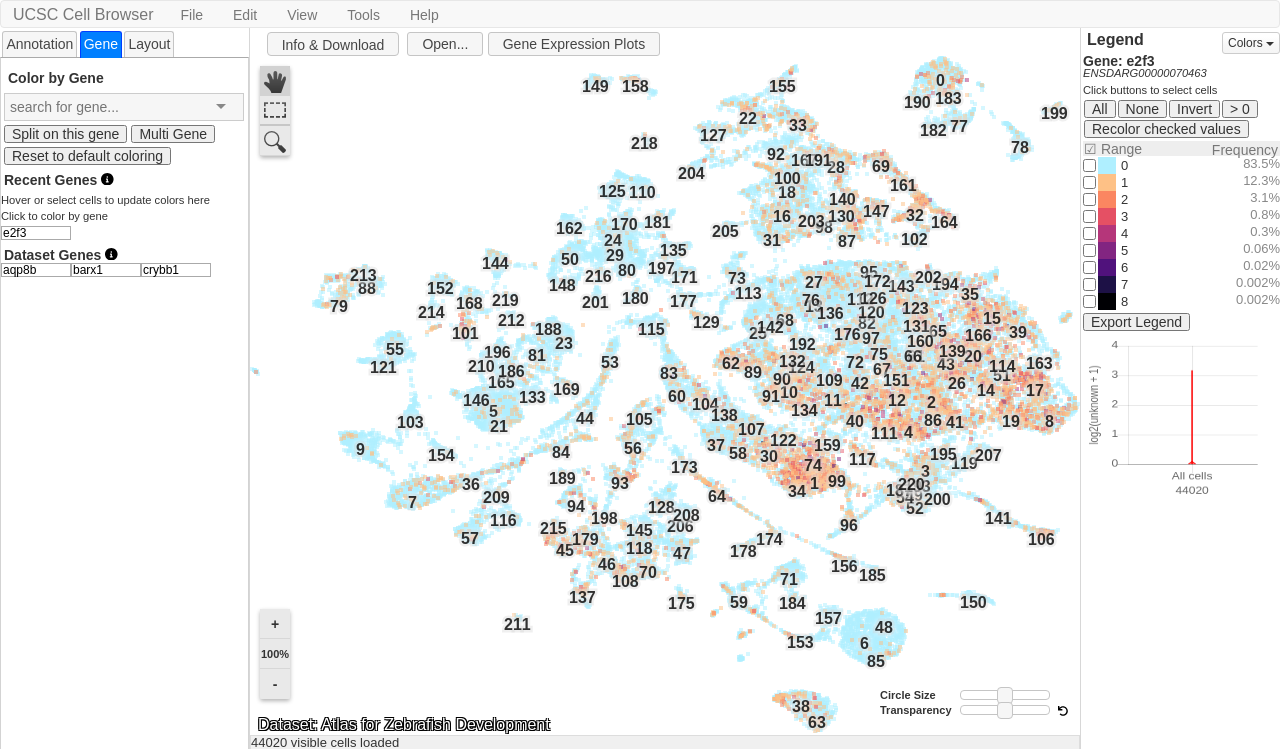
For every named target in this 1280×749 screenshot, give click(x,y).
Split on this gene (65, 134)
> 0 (1240, 109)
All (1100, 109)
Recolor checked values (1166, 129)
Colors (1251, 43)
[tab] (39, 43)
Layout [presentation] (149, 44)
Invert (1194, 109)
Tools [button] (363, 15)
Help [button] (424, 15)
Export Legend (1136, 322)
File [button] (191, 15)
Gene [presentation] (101, 44)
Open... (445, 44)
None (1142, 109)
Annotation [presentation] (39, 44)
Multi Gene (173, 134)
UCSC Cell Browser (83, 14)
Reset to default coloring (87, 156)
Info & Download (333, 45)
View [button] (302, 15)
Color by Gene (56, 77)
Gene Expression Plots (574, 44)
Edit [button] (245, 15)
